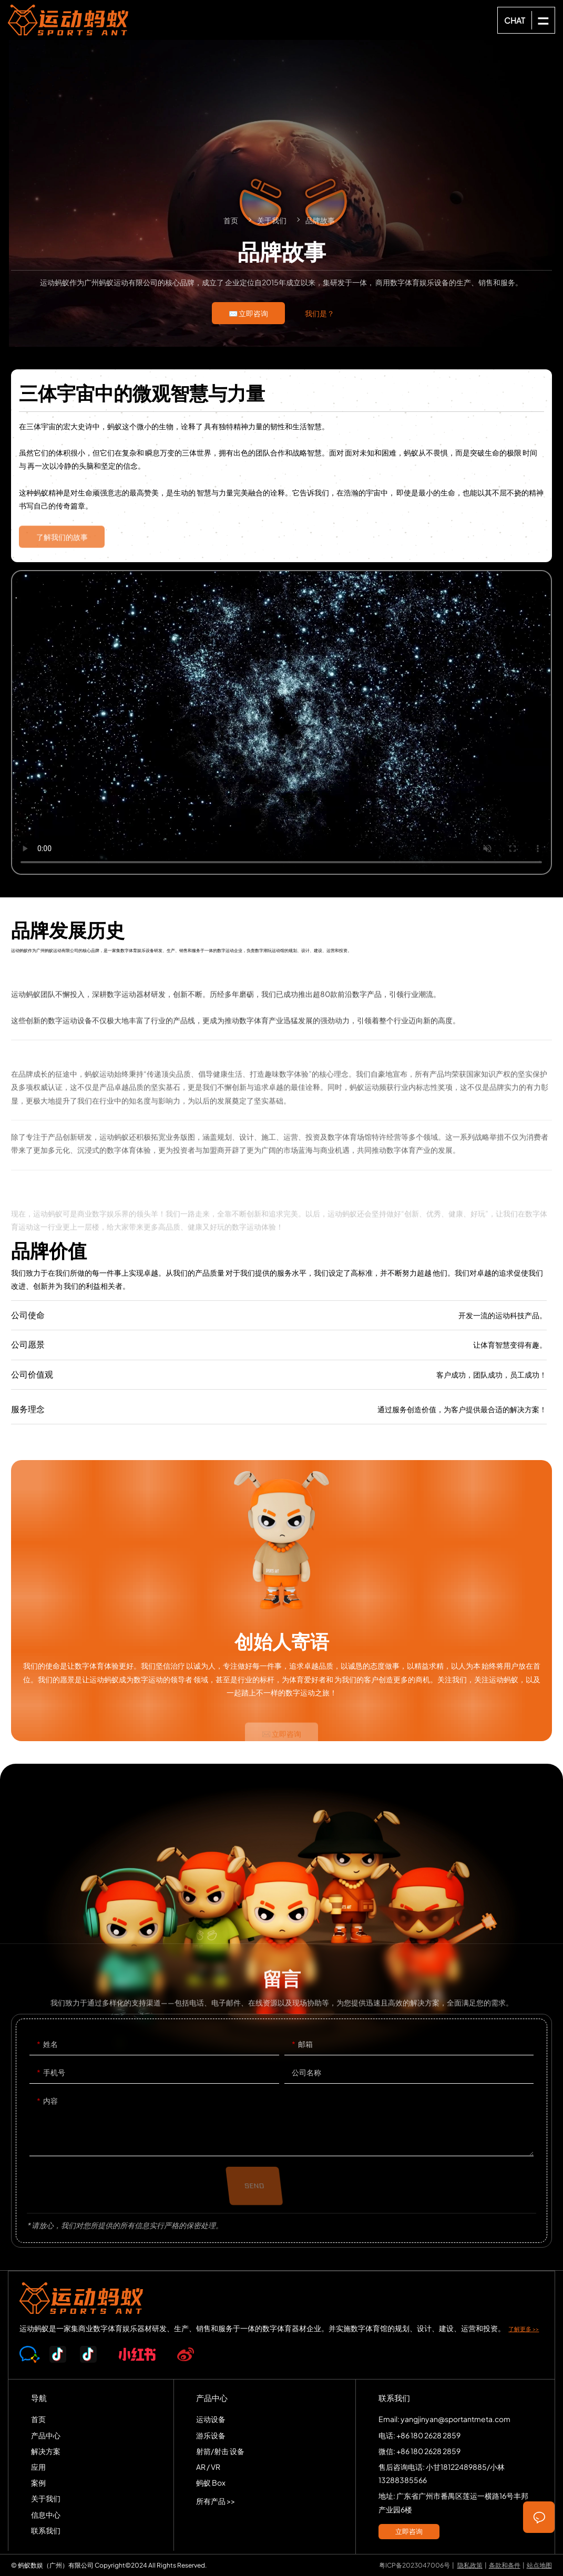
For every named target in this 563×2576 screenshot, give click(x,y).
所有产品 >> (215, 2500)
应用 (38, 2466)
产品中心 (45, 2434)
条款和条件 (504, 2565)
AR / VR (208, 2466)
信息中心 (45, 2513)
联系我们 (45, 2529)
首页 (230, 220)
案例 (38, 2482)
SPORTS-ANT (68, 20)
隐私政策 (470, 2565)
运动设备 (211, 2418)
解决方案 (45, 2450)
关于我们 (271, 220)
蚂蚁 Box (211, 2482)
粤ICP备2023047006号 (414, 2565)
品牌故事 (320, 220)
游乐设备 (211, 2434)
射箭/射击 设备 (220, 2450)
